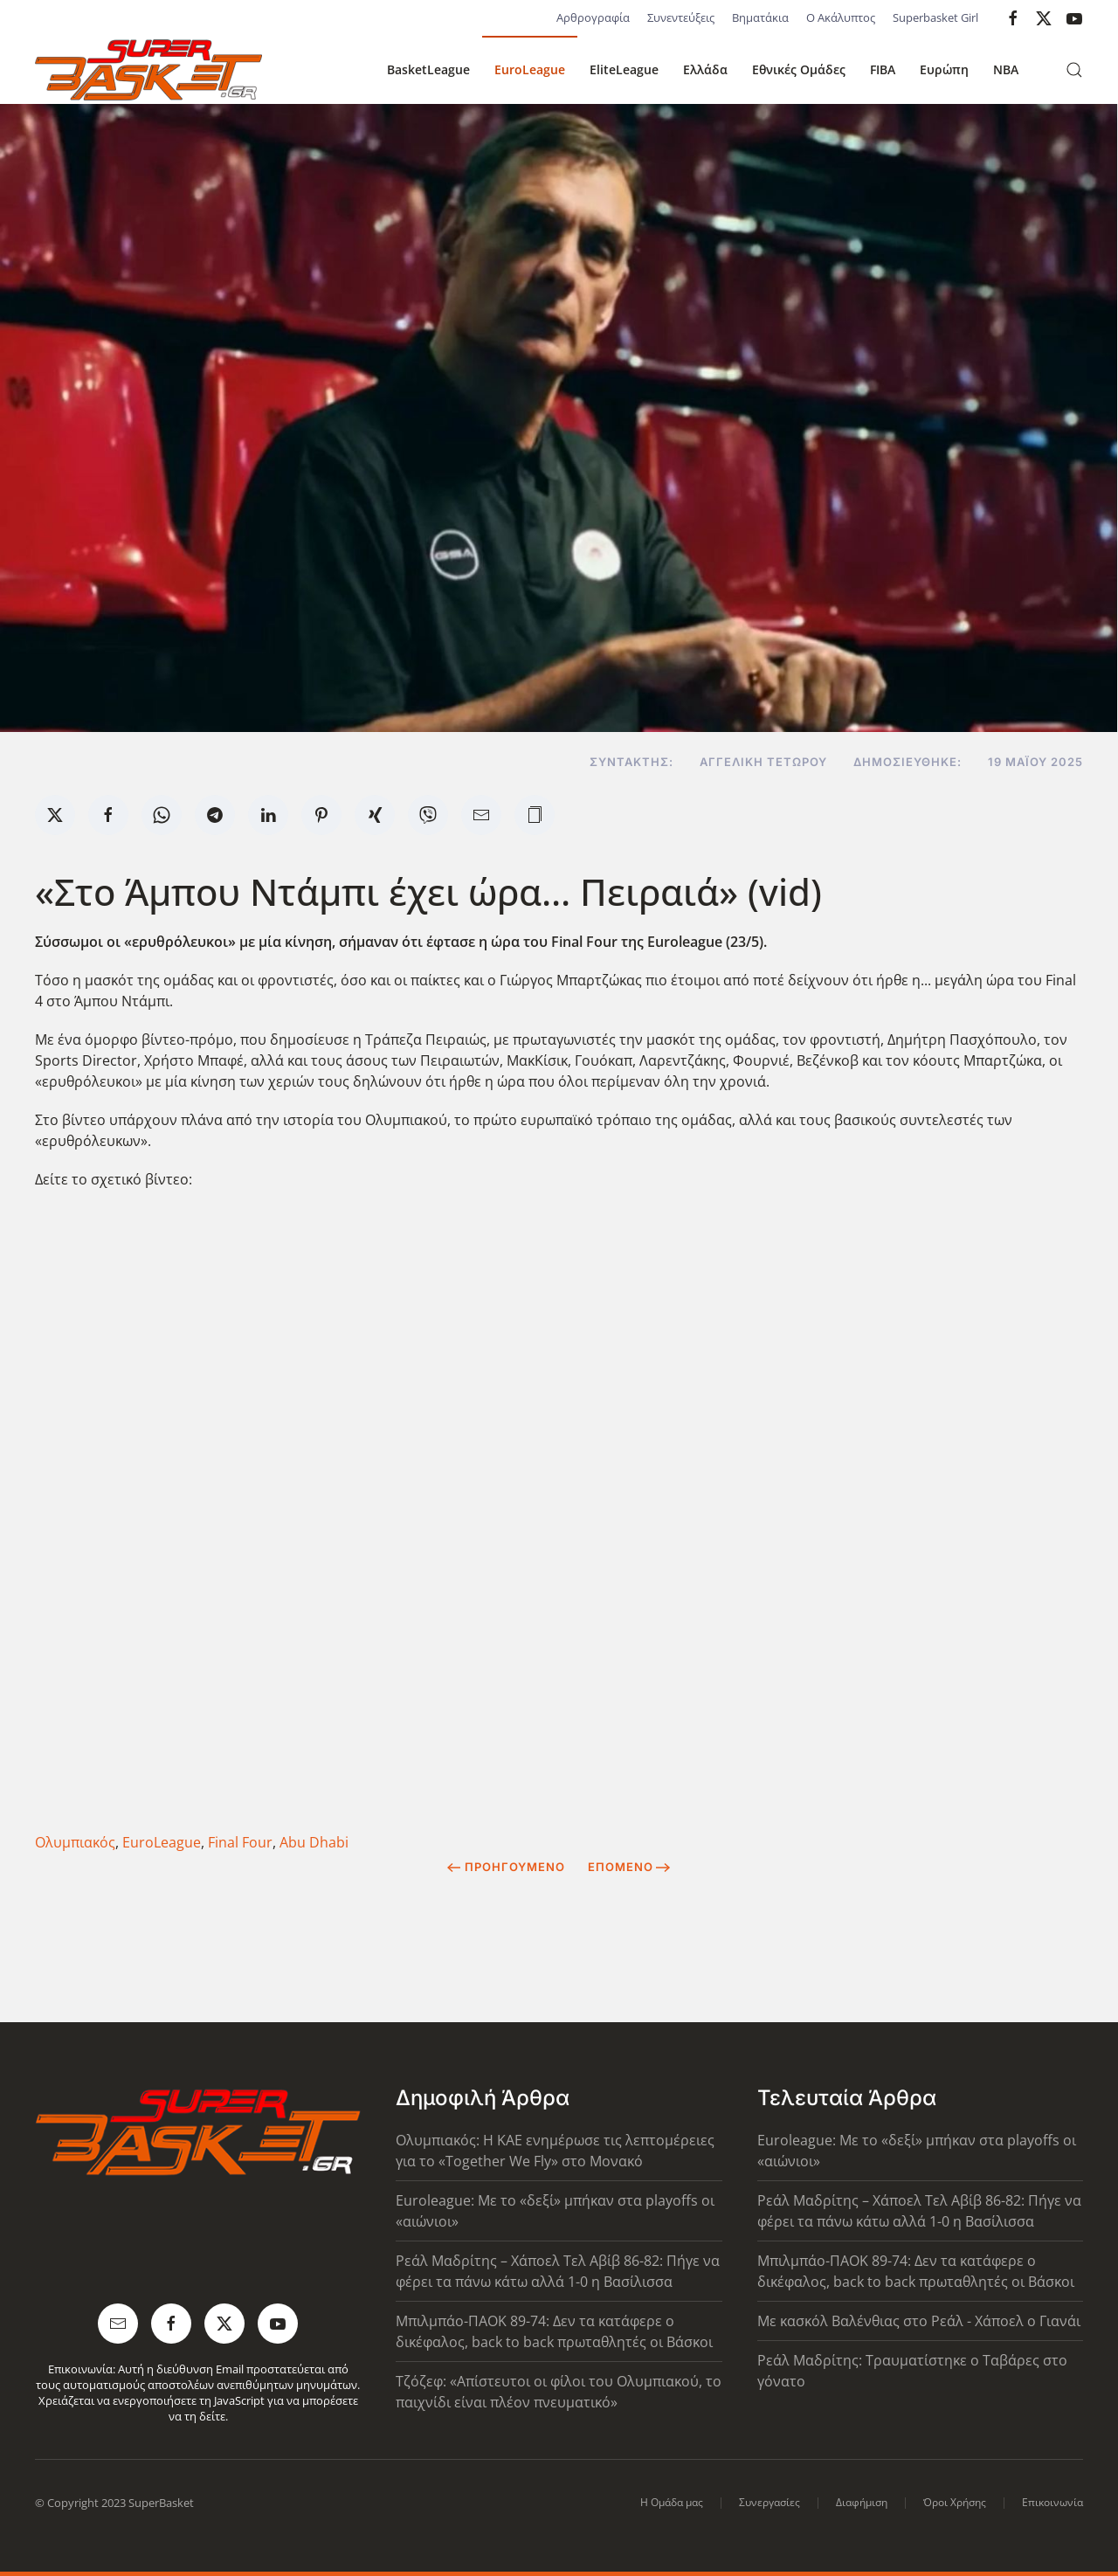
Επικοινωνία (1052, 2502)
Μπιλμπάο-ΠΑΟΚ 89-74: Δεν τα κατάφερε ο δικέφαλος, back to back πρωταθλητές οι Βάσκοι (554, 2331)
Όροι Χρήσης (954, 2502)
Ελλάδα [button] (705, 69)
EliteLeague (624, 69)
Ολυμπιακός (75, 1842)
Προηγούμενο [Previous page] (506, 1867)
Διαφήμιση (861, 2502)
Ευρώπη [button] (944, 69)
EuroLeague (529, 69)
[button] (1074, 70)
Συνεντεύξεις (680, 17)
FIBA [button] (882, 69)
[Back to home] (148, 70)
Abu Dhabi (314, 1842)
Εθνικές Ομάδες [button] (798, 69)
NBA (1005, 69)
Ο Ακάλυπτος (840, 17)
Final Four (240, 1842)
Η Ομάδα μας (671, 2502)
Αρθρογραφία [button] (593, 17)
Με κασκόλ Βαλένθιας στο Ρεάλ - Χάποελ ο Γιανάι (918, 2321)
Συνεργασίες (769, 2502)
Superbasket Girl (935, 17)
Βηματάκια (760, 17)
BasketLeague (428, 69)
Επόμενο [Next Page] (629, 1867)
